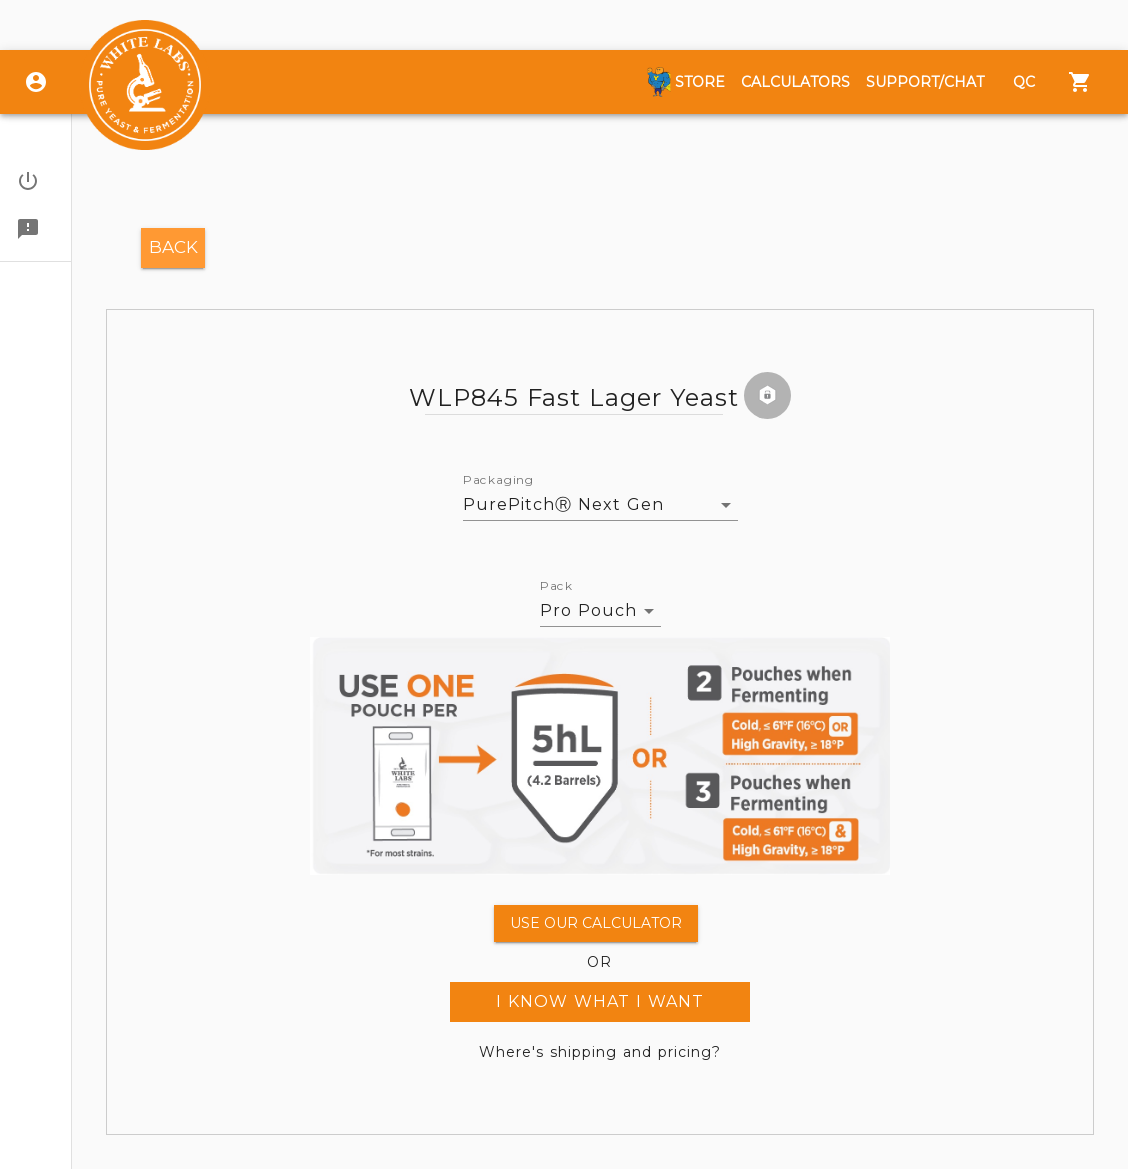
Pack (556, 586)
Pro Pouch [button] (588, 610)
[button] (35, 181)
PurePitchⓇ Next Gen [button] (563, 504)
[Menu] (1080, 82)
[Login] (36, 82)
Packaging (498, 480)
